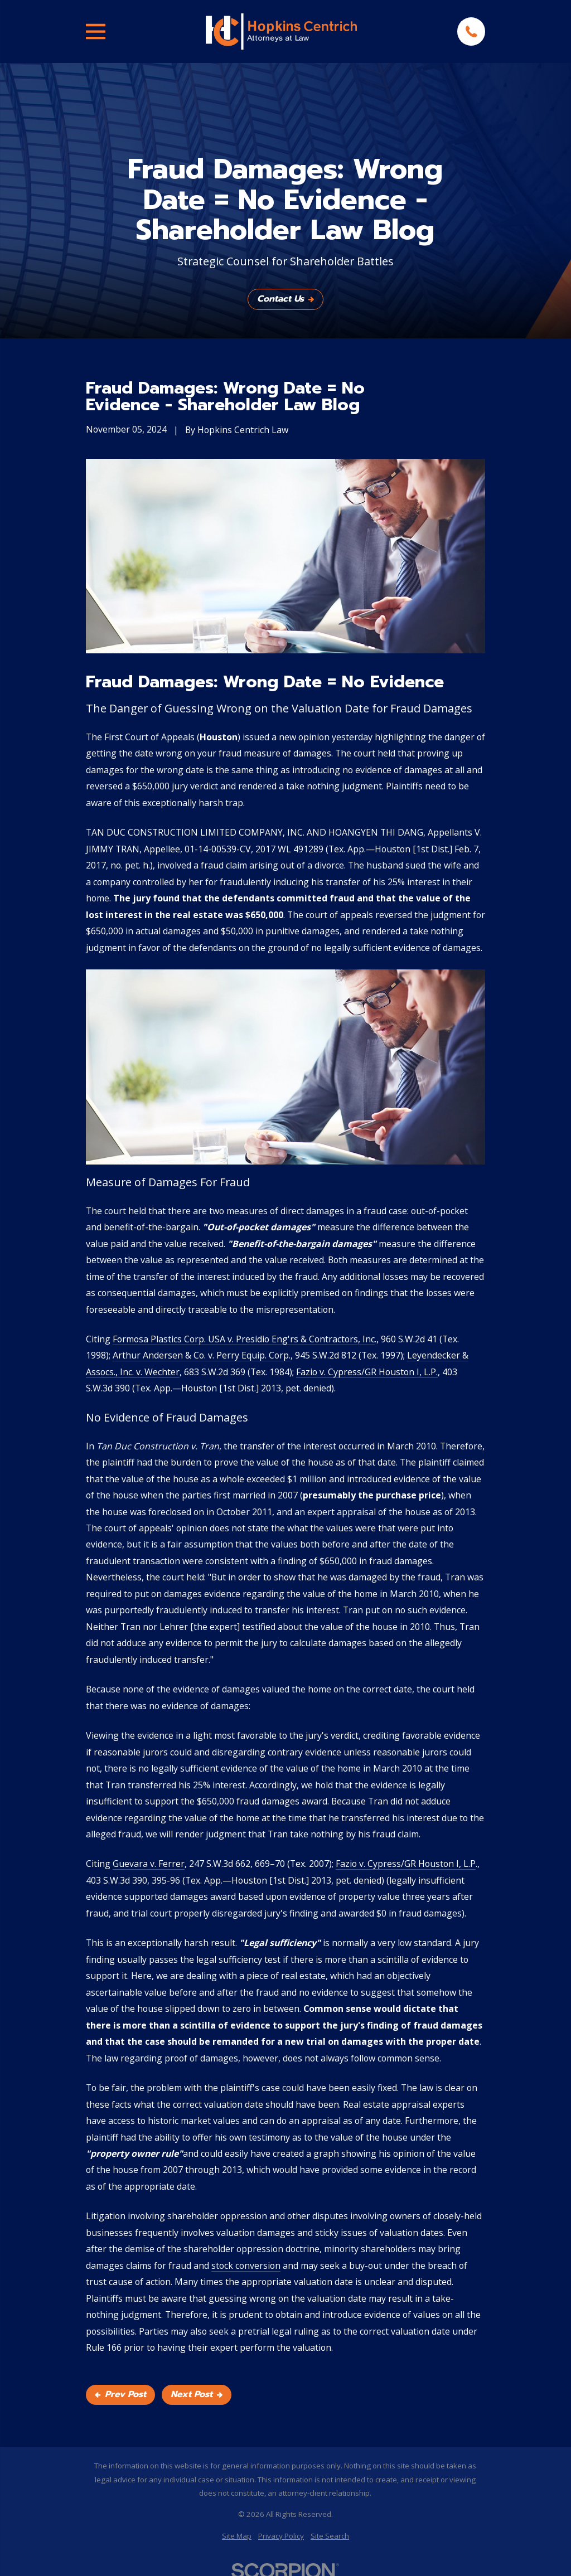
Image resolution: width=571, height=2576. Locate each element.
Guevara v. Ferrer (149, 1863)
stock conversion (245, 2265)
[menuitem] (236, 2536)
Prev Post (120, 2394)
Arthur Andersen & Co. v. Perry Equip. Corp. (202, 1355)
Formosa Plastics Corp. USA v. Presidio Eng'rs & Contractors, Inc (244, 1339)
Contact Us (285, 298)
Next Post (196, 2394)
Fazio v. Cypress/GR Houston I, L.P (406, 1863)
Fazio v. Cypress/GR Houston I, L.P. (367, 1372)
